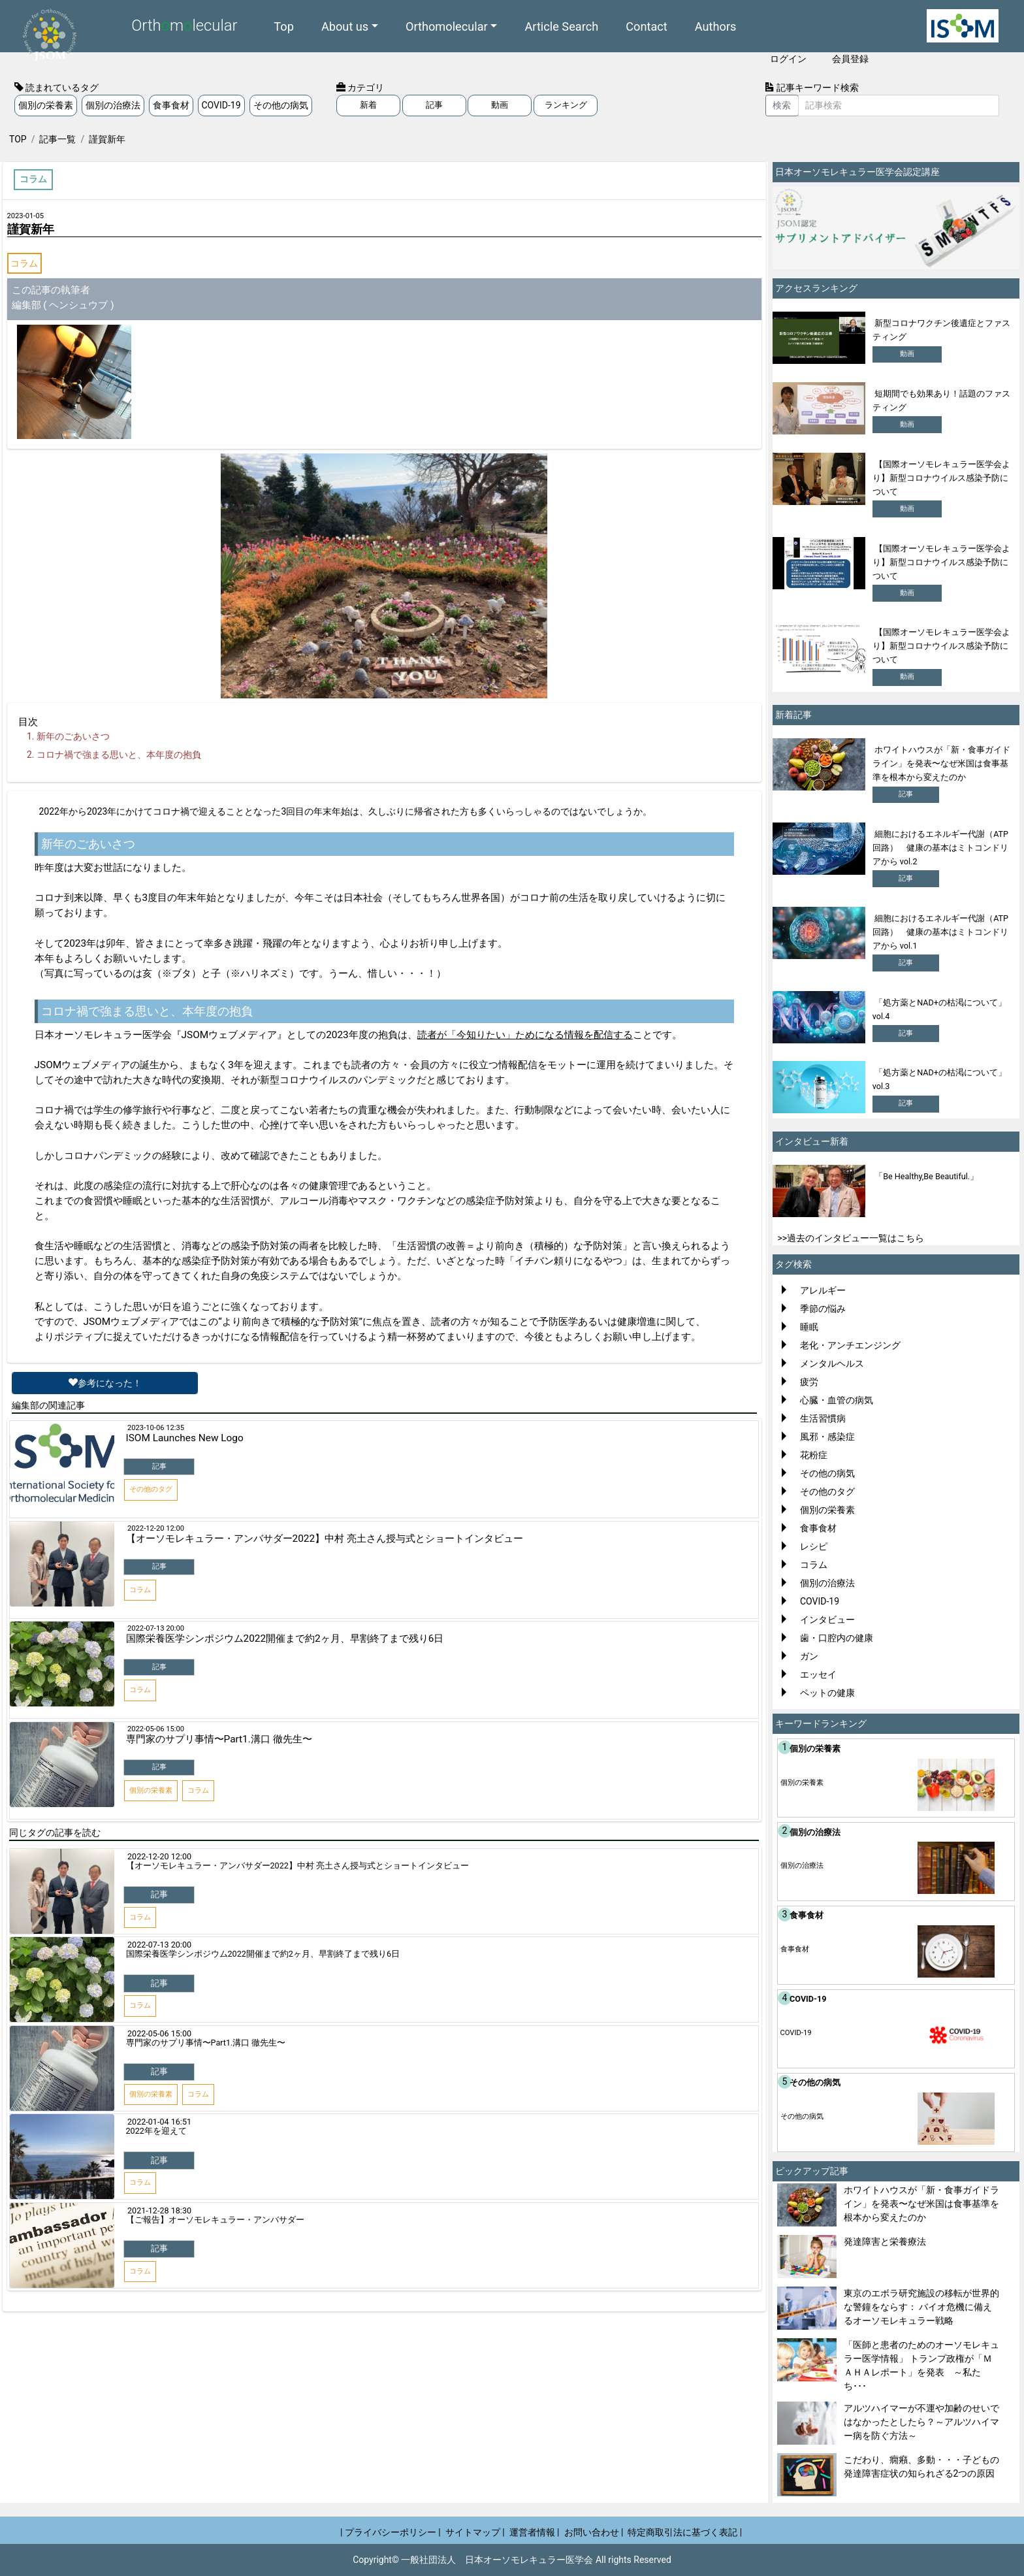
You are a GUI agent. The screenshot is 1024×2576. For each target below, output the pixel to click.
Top (284, 26)
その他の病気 (280, 105)
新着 (368, 105)
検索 (782, 105)
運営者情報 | (534, 2532)
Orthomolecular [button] (447, 26)
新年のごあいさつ (73, 736)
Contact (646, 26)
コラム (24, 263)
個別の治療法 (113, 105)
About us (344, 26)
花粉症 (813, 1455)
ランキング (566, 105)
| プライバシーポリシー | (390, 2532)
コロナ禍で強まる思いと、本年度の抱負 (119, 754)
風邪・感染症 (827, 1436)
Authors (716, 26)
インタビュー (827, 1619)
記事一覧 (57, 139)
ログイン (788, 59)
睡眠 (809, 1327)
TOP (18, 139)
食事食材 (171, 105)
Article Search (561, 26)
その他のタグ (827, 1491)
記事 (434, 105)
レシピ (813, 1546)
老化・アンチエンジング (850, 1345)
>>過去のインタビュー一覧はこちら (851, 1238)
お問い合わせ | (594, 2532)
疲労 (809, 1382)
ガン (809, 1656)
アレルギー (823, 1290)
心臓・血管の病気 (836, 1400)
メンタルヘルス (832, 1363)
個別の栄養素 (45, 105)
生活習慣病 (823, 1418)
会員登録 (850, 59)
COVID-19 (221, 105)
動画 (499, 105)
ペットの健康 (827, 1692)
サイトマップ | (475, 2532)
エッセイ (818, 1674)
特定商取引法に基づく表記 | (685, 2532)
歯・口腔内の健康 (836, 1638)
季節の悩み (823, 1308)
